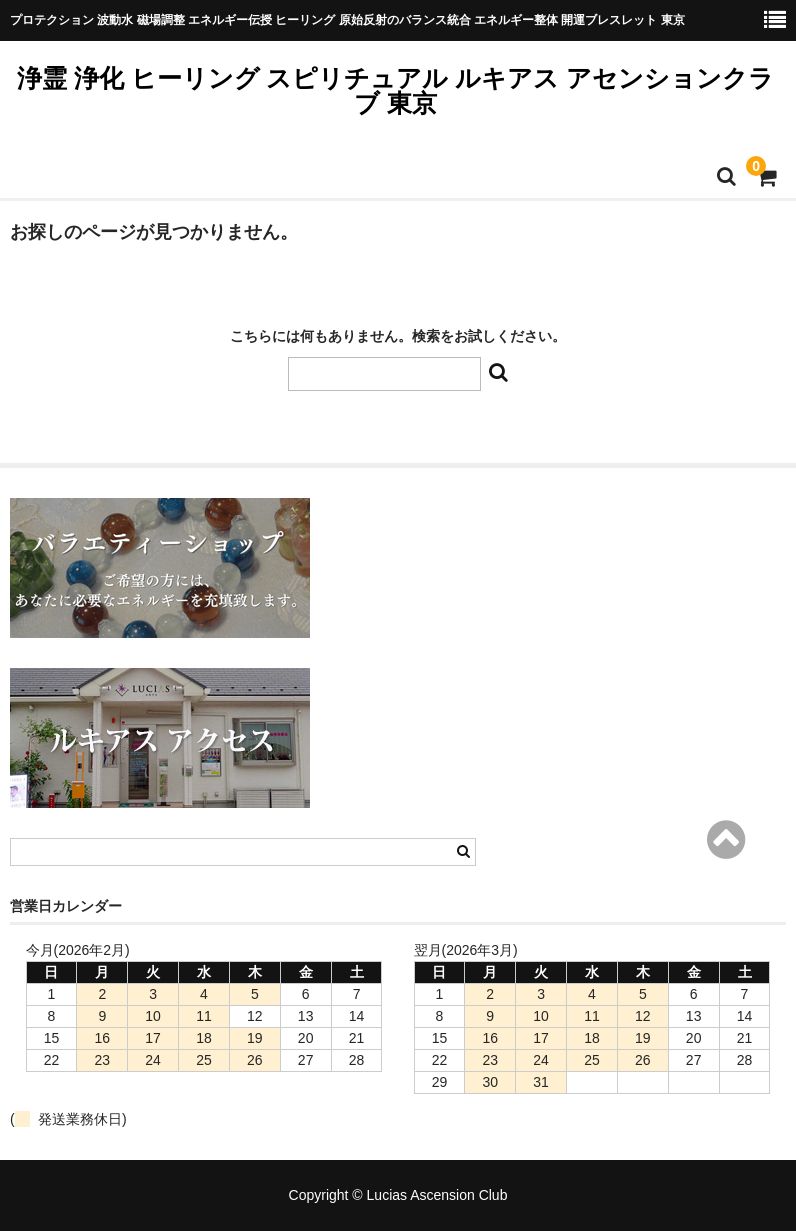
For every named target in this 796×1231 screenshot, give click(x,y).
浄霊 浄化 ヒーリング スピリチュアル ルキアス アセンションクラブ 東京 (396, 90)
